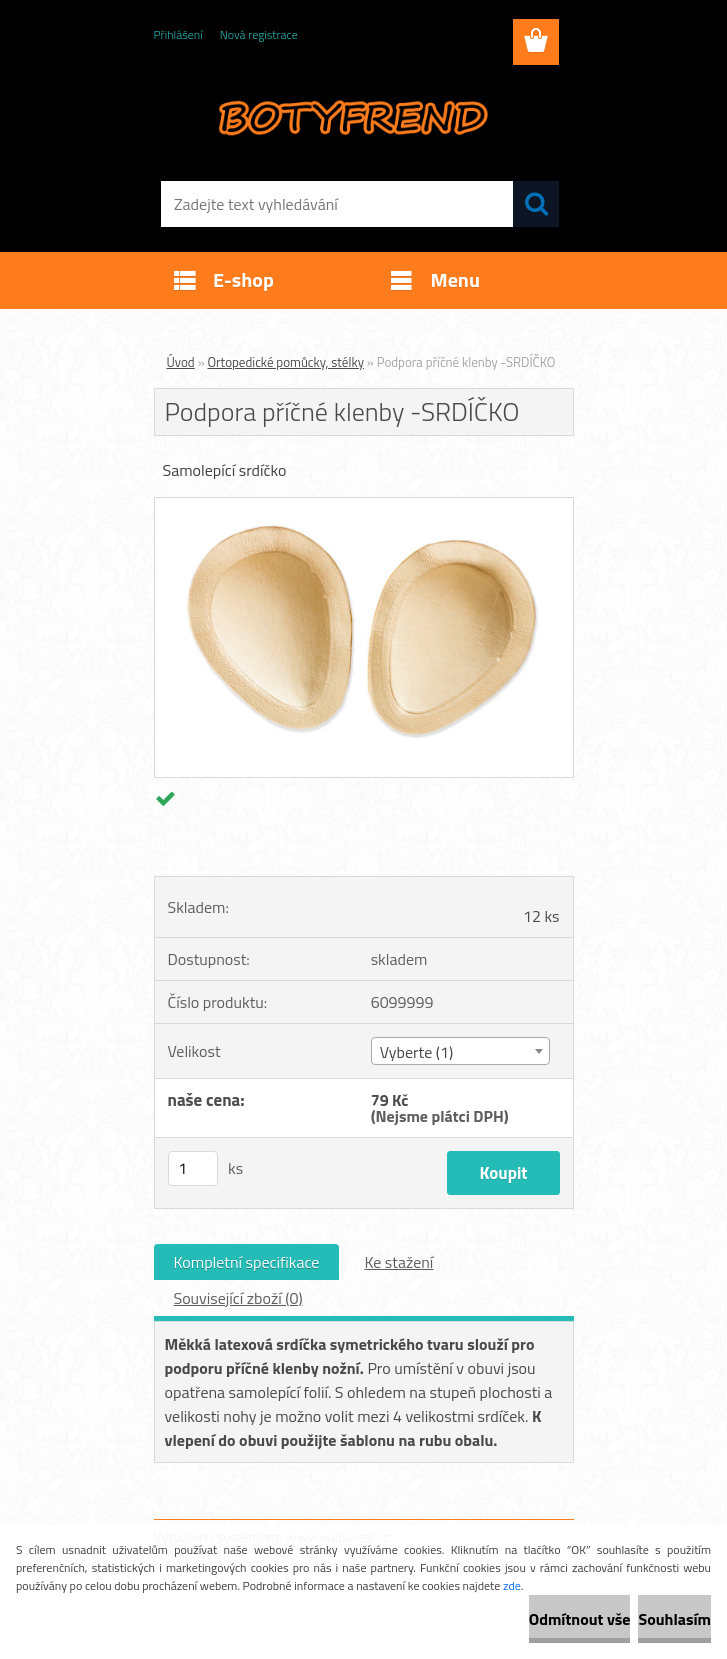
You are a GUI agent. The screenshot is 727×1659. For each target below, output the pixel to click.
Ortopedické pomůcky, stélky (286, 362)
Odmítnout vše (580, 1619)
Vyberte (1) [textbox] (417, 1052)
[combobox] (460, 1051)
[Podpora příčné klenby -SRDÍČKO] (364, 506)
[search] (536, 204)
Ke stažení (398, 1262)
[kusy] (193, 1168)
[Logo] (351, 116)
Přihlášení (178, 34)
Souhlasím (674, 1619)
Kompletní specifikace (247, 1262)
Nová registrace (259, 34)
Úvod (181, 362)
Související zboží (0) (238, 1298)
